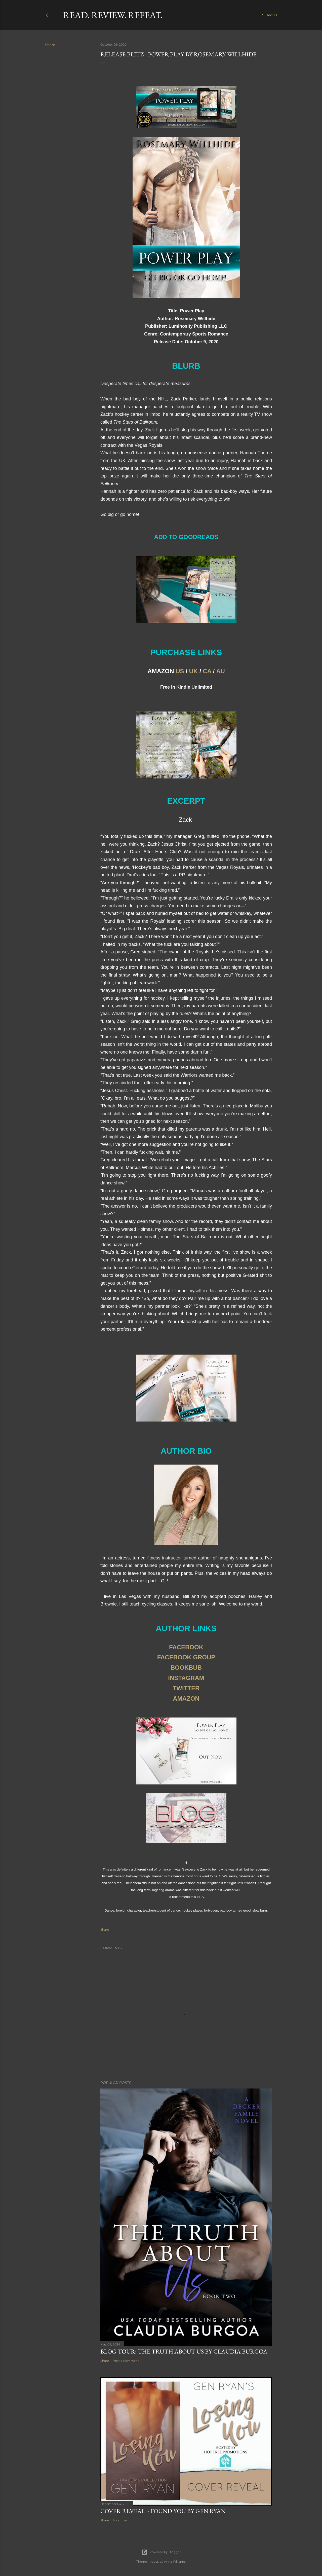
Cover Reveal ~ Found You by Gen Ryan (163, 2511)
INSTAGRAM (186, 1677)
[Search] (269, 15)
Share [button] (50, 45)
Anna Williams (175, 2561)
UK (193, 671)
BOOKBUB (186, 1667)
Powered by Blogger (161, 2552)
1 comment (121, 2520)
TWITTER (186, 1688)
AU (220, 671)
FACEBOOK (186, 1647)
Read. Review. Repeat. (113, 15)
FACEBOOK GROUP (186, 1657)
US (180, 671)
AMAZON (186, 1698)
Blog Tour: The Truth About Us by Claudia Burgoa (183, 2351)
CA (207, 671)
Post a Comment (126, 2361)
